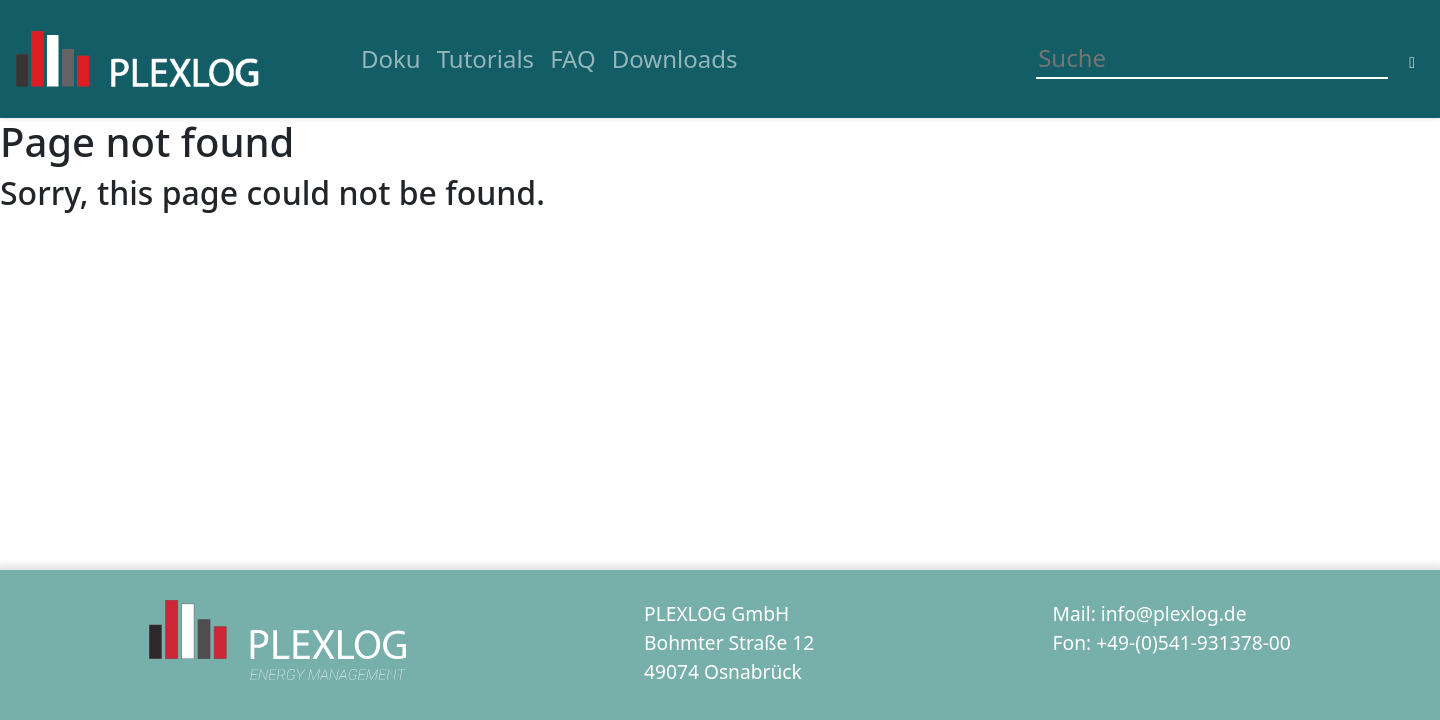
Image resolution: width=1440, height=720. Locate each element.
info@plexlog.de (1174, 613)
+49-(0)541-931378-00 (1193, 642)
